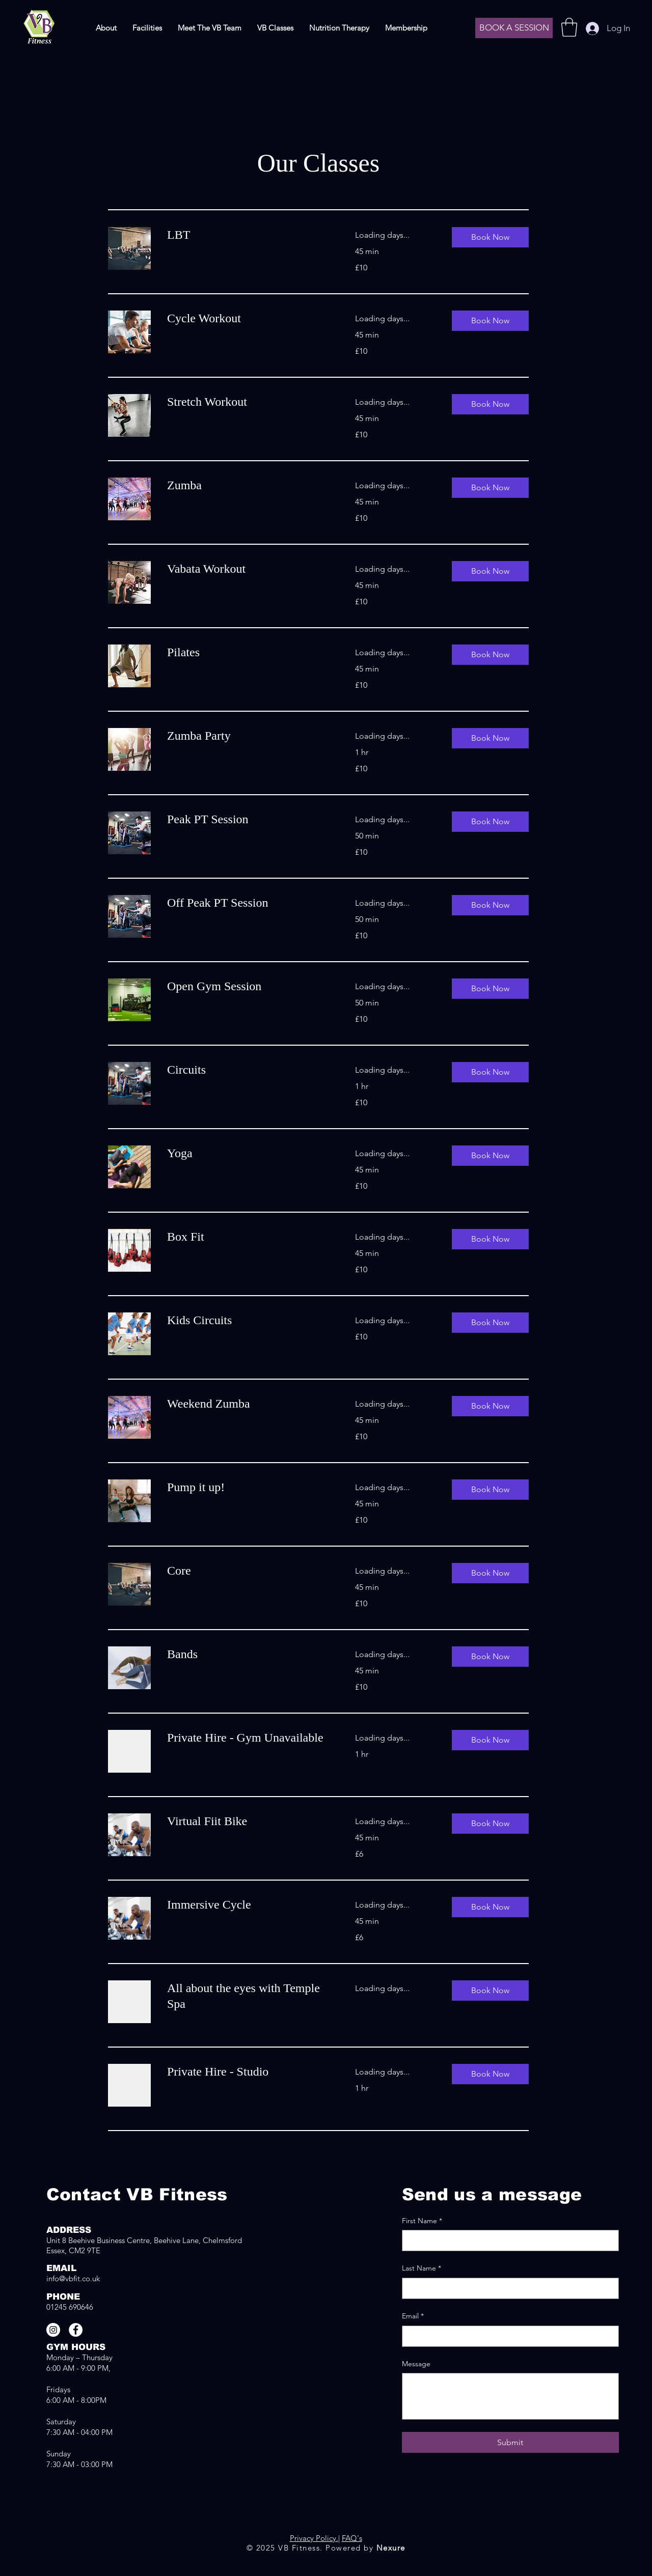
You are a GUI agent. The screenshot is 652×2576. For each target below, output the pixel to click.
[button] (569, 27)
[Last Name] (507, 2288)
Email (413, 2316)
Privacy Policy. (314, 2538)
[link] (249, 235)
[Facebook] (76, 2330)
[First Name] (507, 2240)
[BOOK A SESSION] (514, 28)
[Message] (510, 2396)
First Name (422, 2221)
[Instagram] (53, 2330)
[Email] (507, 2336)
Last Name (421, 2268)
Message (416, 2363)
